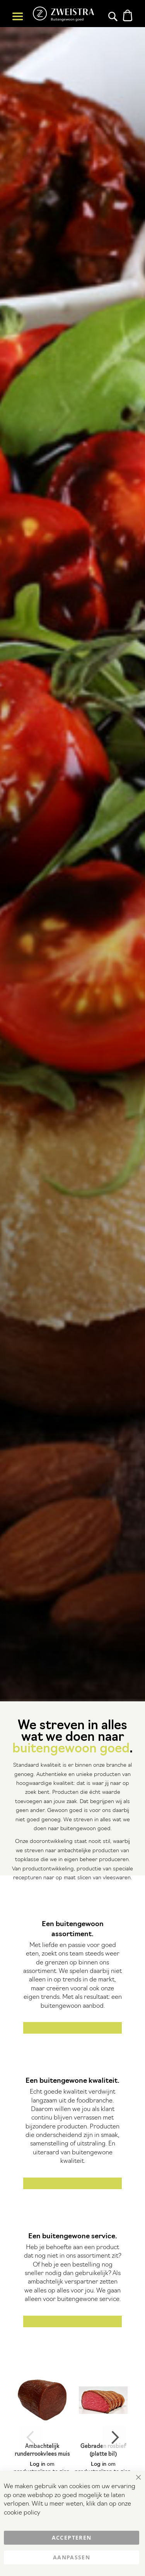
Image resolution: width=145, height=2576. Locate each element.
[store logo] (63, 14)
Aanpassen (71, 2557)
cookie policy (22, 2513)
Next (114, 2437)
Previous (31, 2437)
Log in (37, 2464)
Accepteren (72, 2537)
